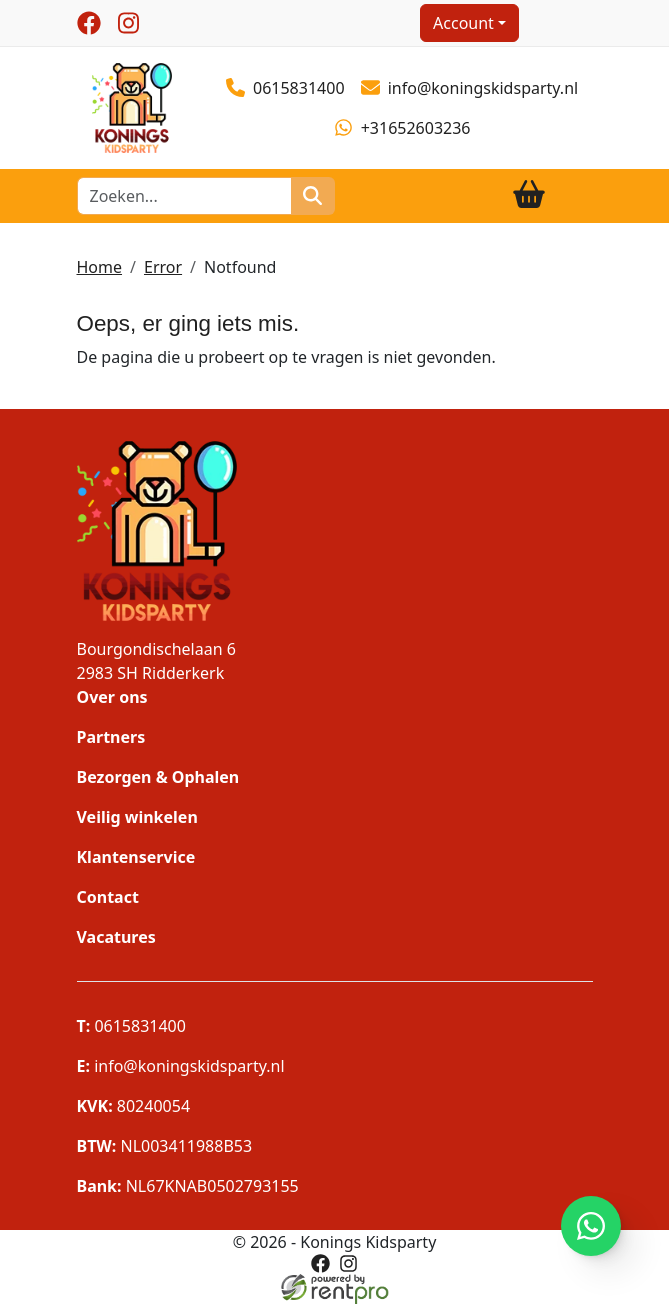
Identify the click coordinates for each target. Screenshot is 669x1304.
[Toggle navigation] (577, 195)
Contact (108, 897)
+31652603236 (401, 128)
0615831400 (285, 88)
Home (100, 267)
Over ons (112, 697)
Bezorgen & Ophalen (158, 777)
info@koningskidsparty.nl (470, 88)
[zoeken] (312, 196)
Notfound (240, 267)
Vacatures (116, 937)
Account (463, 23)
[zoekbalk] (185, 196)
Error (163, 267)
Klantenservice (136, 857)
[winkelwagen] (529, 195)
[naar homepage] (132, 106)
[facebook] (89, 23)
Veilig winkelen (137, 817)
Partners (111, 737)
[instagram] (129, 23)
